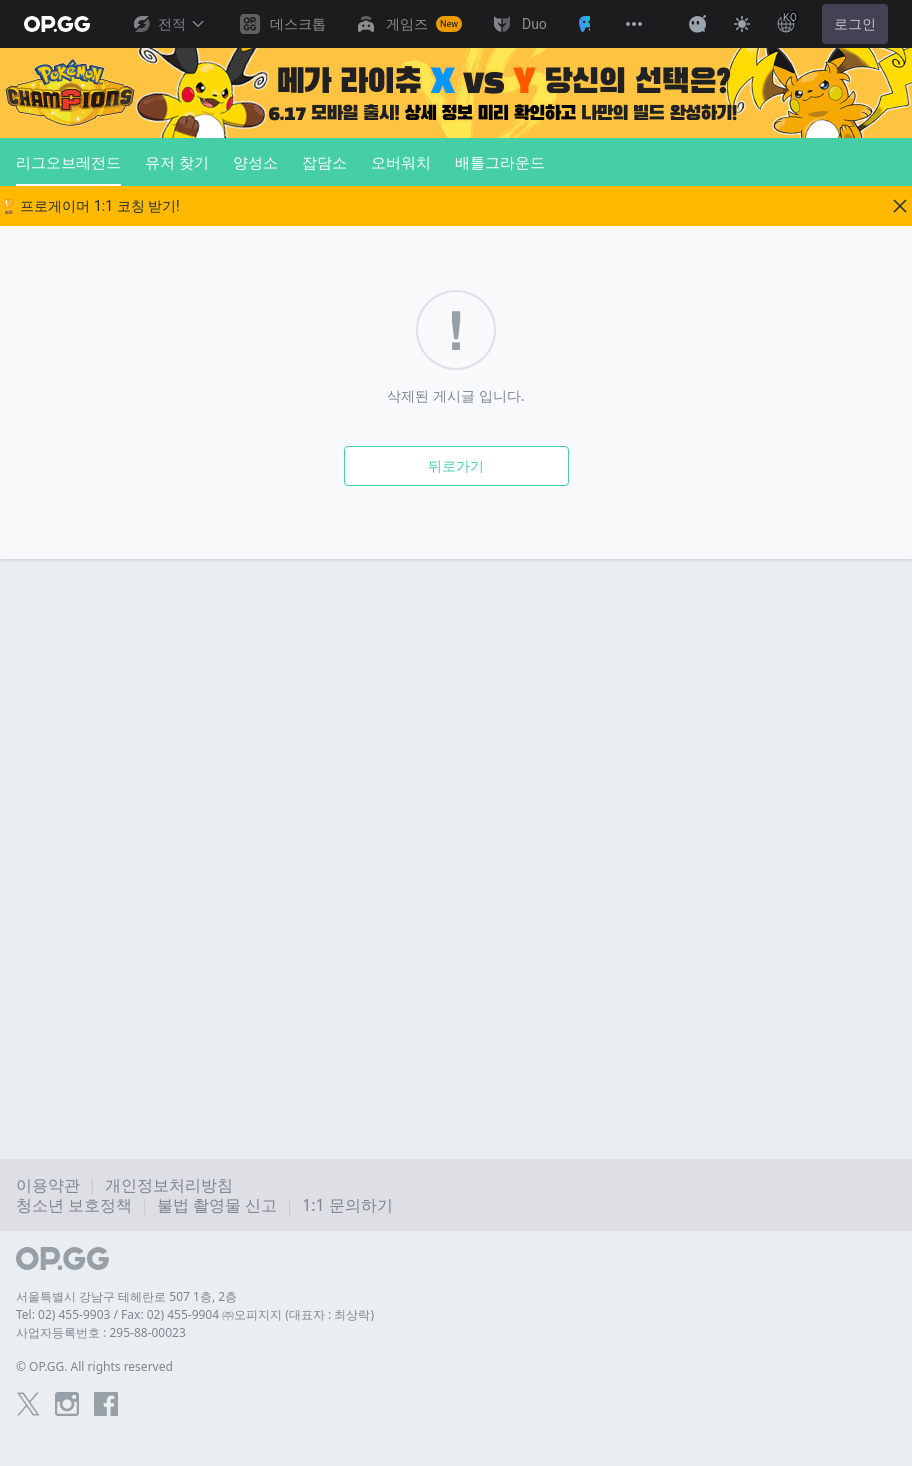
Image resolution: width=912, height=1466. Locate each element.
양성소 (255, 162)
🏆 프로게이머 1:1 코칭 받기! (90, 206)
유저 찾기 (177, 162)
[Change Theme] (742, 24)
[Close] (900, 206)
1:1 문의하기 (347, 1205)
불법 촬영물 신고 (217, 1205)
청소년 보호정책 (74, 1205)
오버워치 (401, 162)
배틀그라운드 (500, 162)
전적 (168, 24)
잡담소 (324, 162)
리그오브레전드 (68, 169)
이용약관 (48, 1185)
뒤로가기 (456, 465)
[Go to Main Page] (57, 24)
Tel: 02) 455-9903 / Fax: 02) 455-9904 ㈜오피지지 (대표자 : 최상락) (195, 1314)
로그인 (855, 24)
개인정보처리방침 (169, 1185)
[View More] (634, 24)
